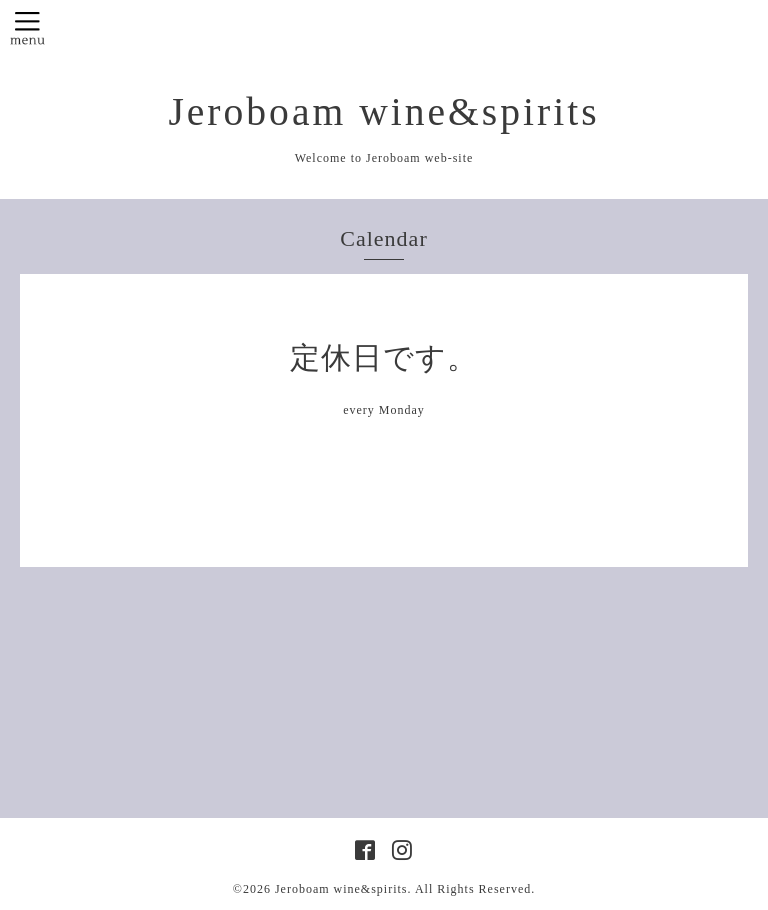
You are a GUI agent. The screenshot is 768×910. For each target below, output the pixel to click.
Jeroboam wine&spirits (383, 112)
